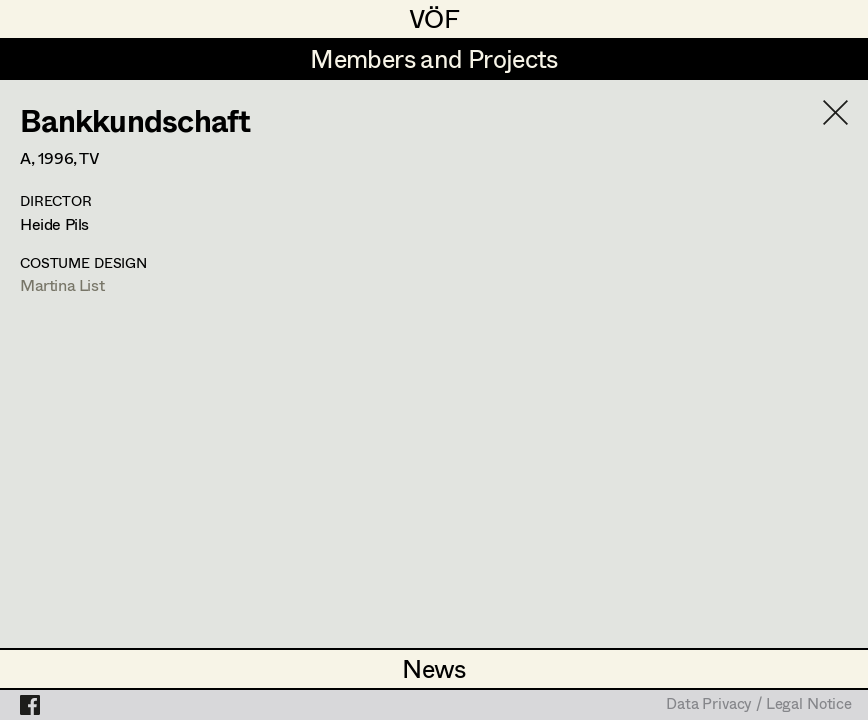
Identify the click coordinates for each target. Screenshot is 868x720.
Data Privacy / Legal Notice (759, 705)
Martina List (62, 284)
